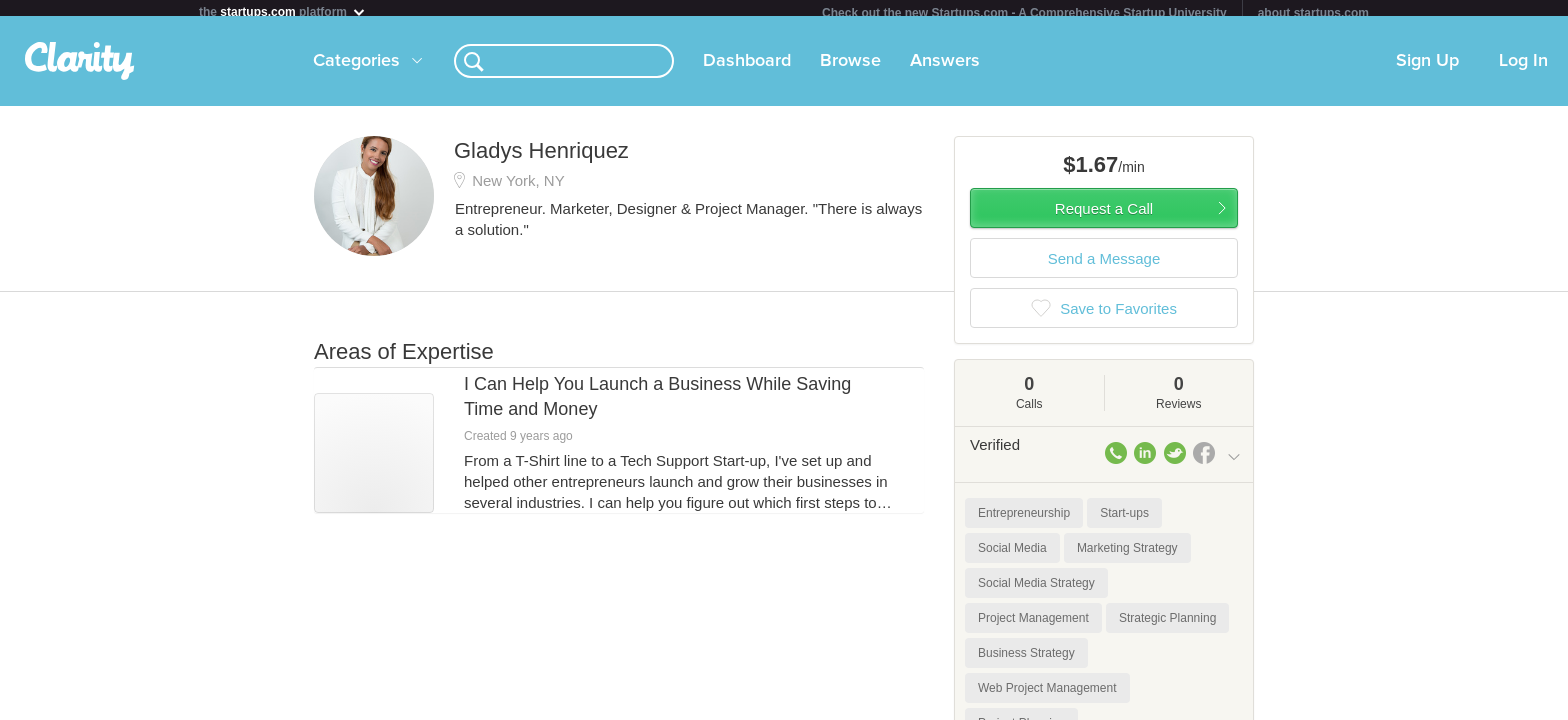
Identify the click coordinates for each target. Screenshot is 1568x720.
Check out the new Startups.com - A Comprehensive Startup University (1024, 13)
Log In (1523, 69)
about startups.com (1313, 13)
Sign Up (1427, 69)
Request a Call (1104, 216)
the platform (283, 11)
